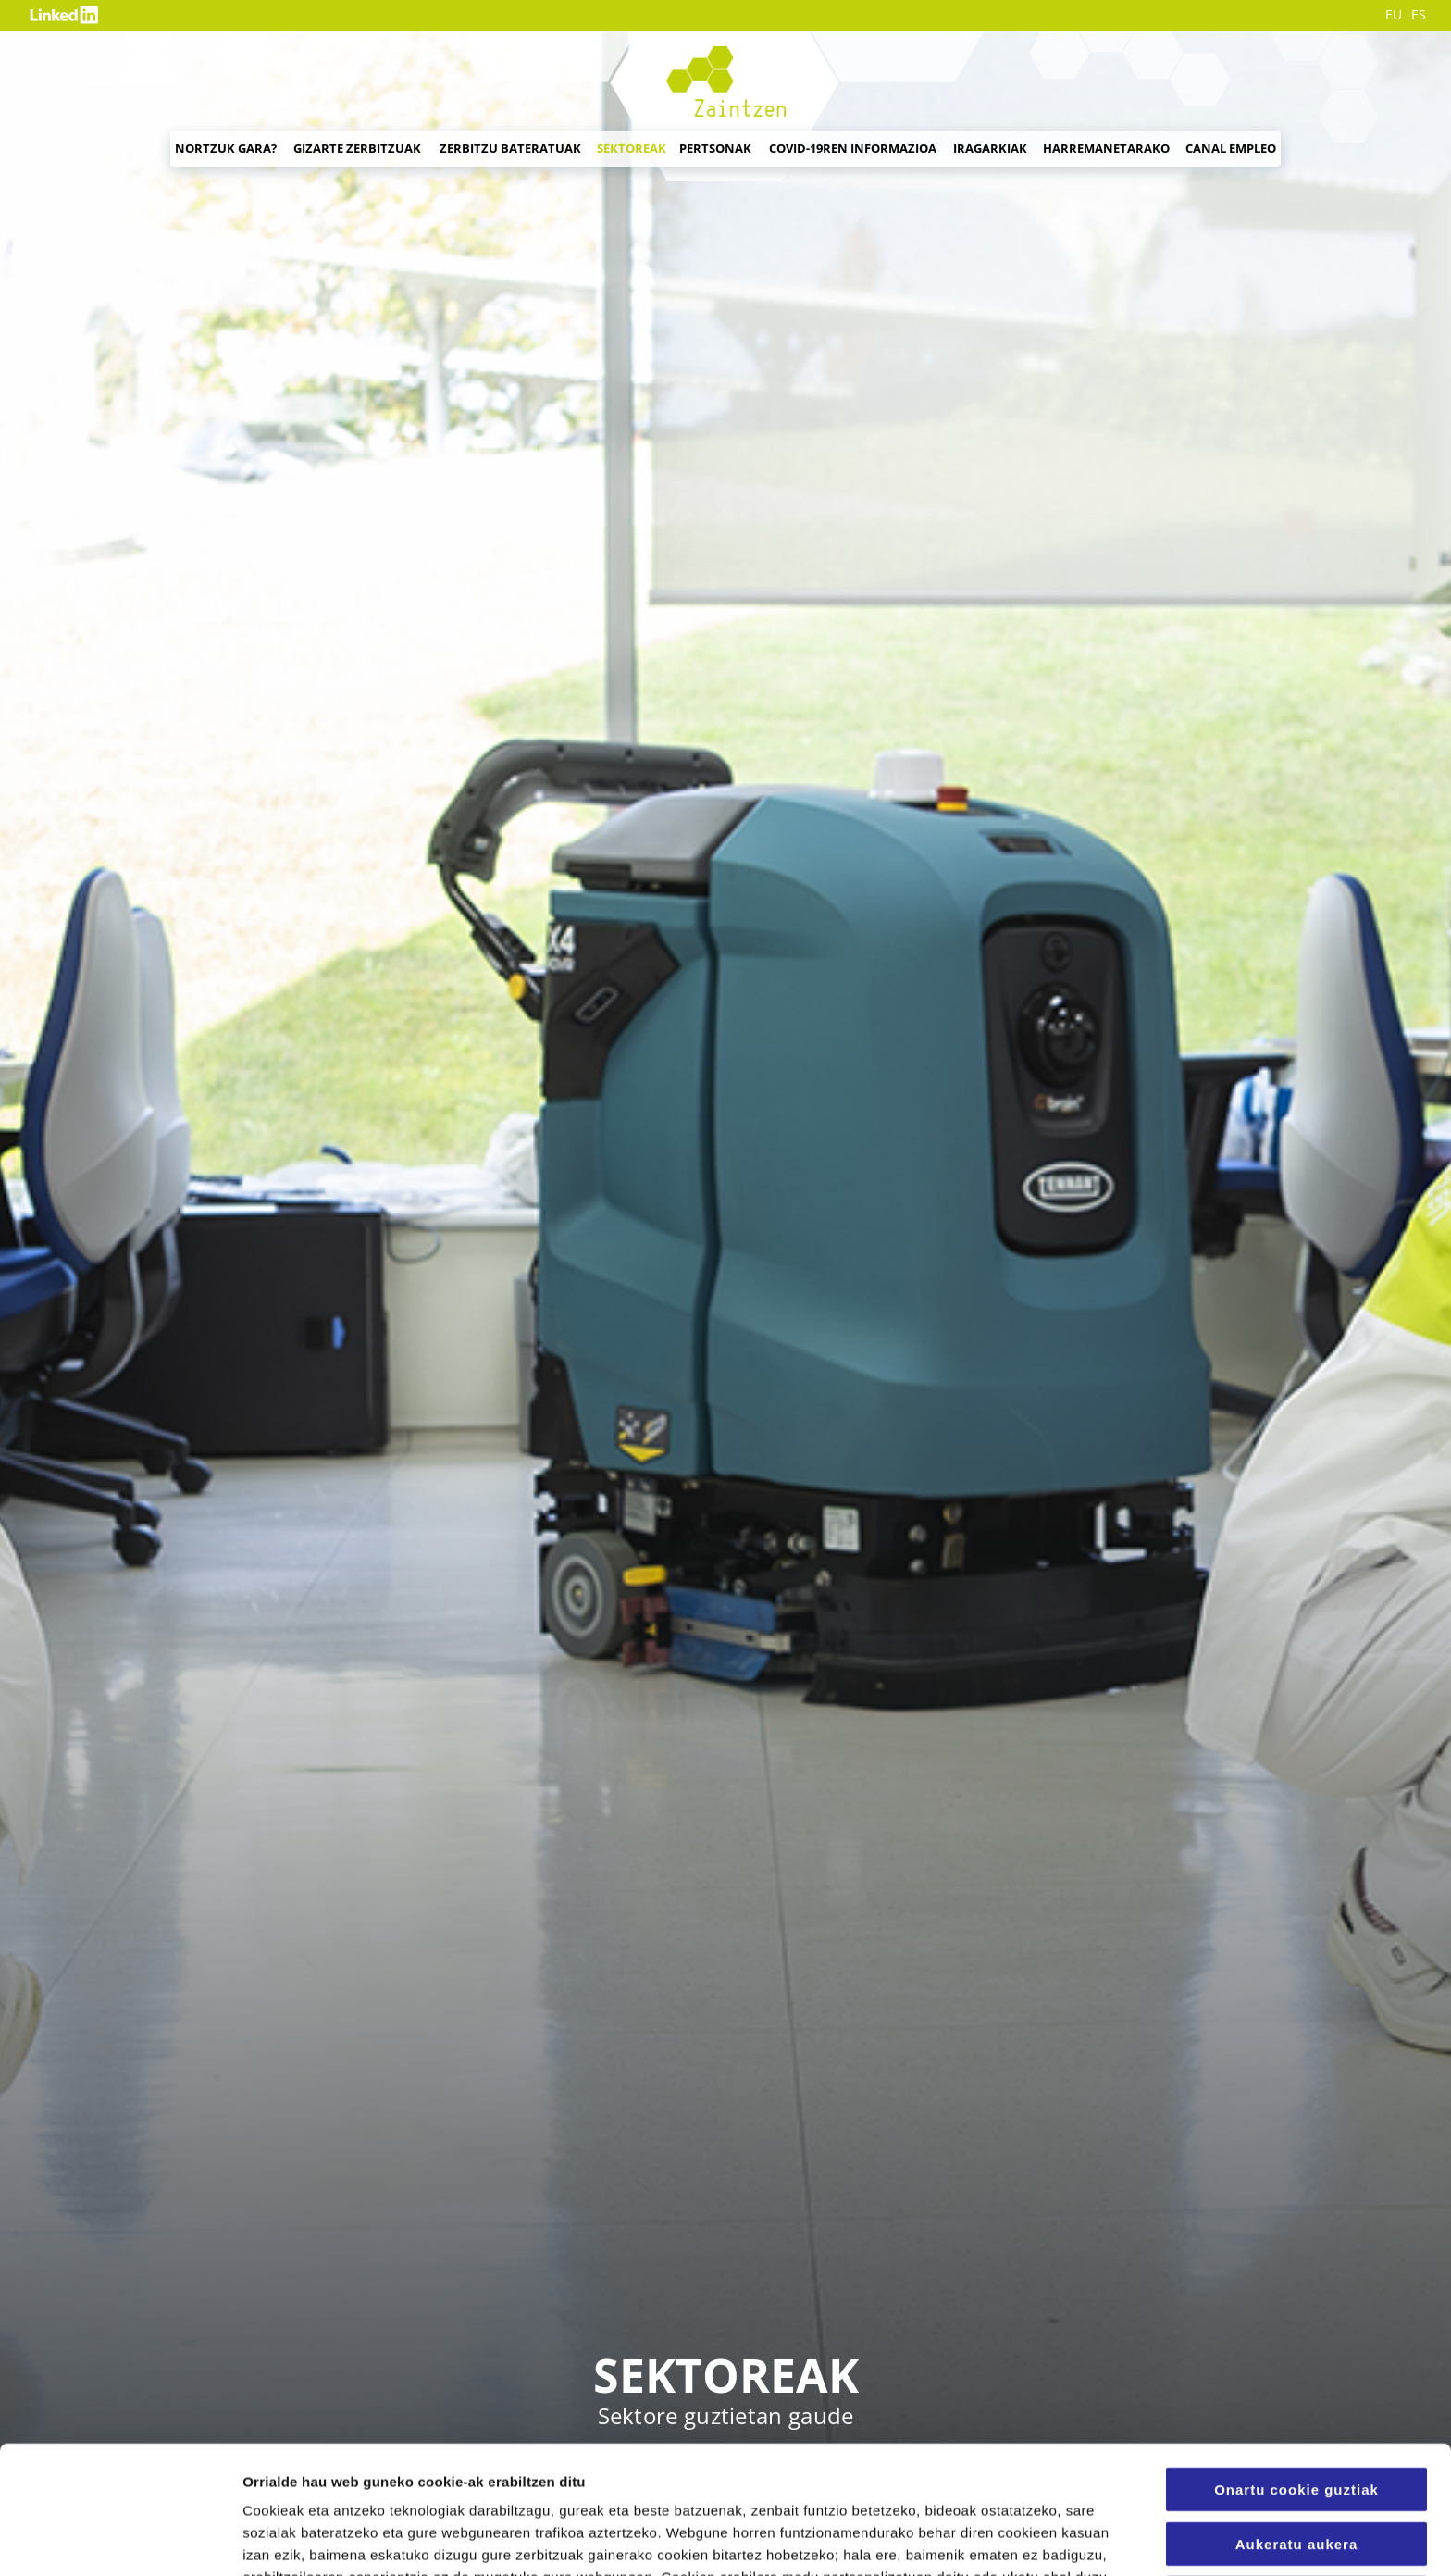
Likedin (67, 15)
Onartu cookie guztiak (1296, 2369)
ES (1418, 14)
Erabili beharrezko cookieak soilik (1296, 2485)
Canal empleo (1230, 148)
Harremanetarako (1106, 148)
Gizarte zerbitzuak (357, 148)
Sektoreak (631, 148)
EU (1393, 14)
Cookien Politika (689, 2479)
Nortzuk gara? (226, 148)
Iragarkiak (990, 148)
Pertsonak (715, 148)
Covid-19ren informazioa (852, 148)
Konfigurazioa (1018, 2539)
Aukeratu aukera (1296, 2424)
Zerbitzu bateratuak (510, 148)
